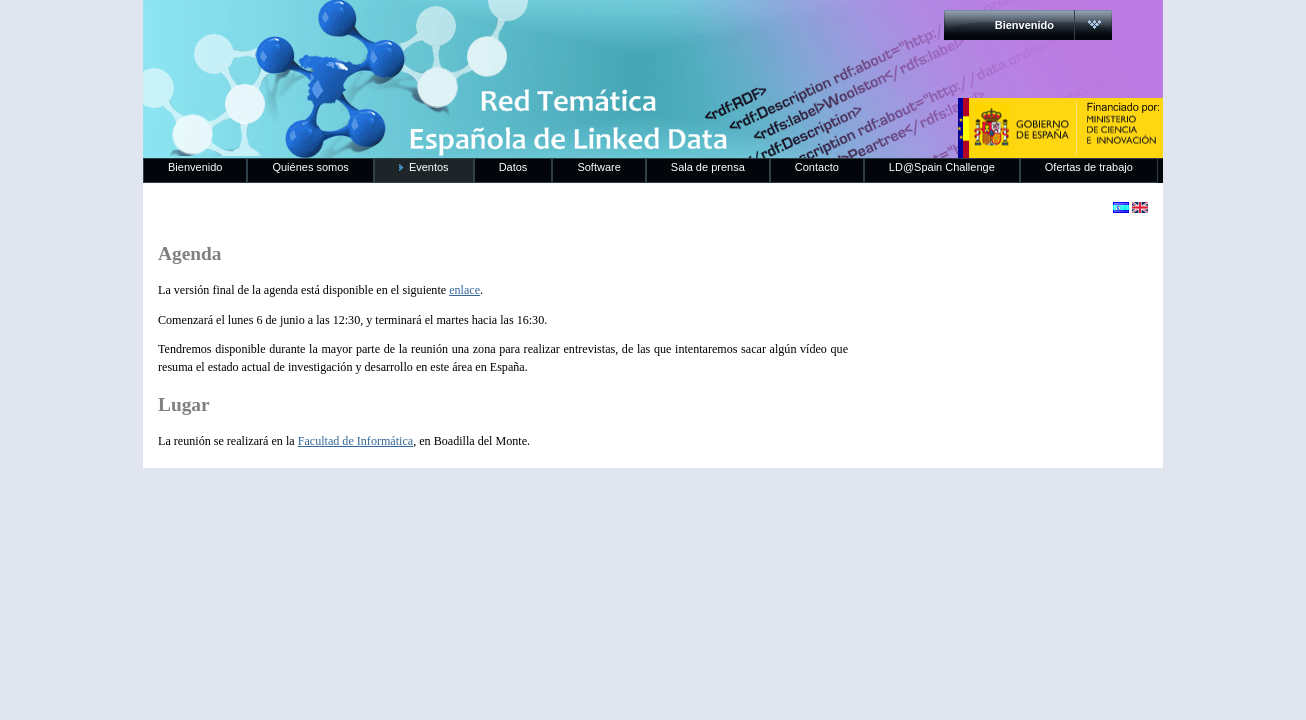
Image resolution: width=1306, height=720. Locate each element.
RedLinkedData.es (352, 30)
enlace (464, 290)
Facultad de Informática (356, 441)
